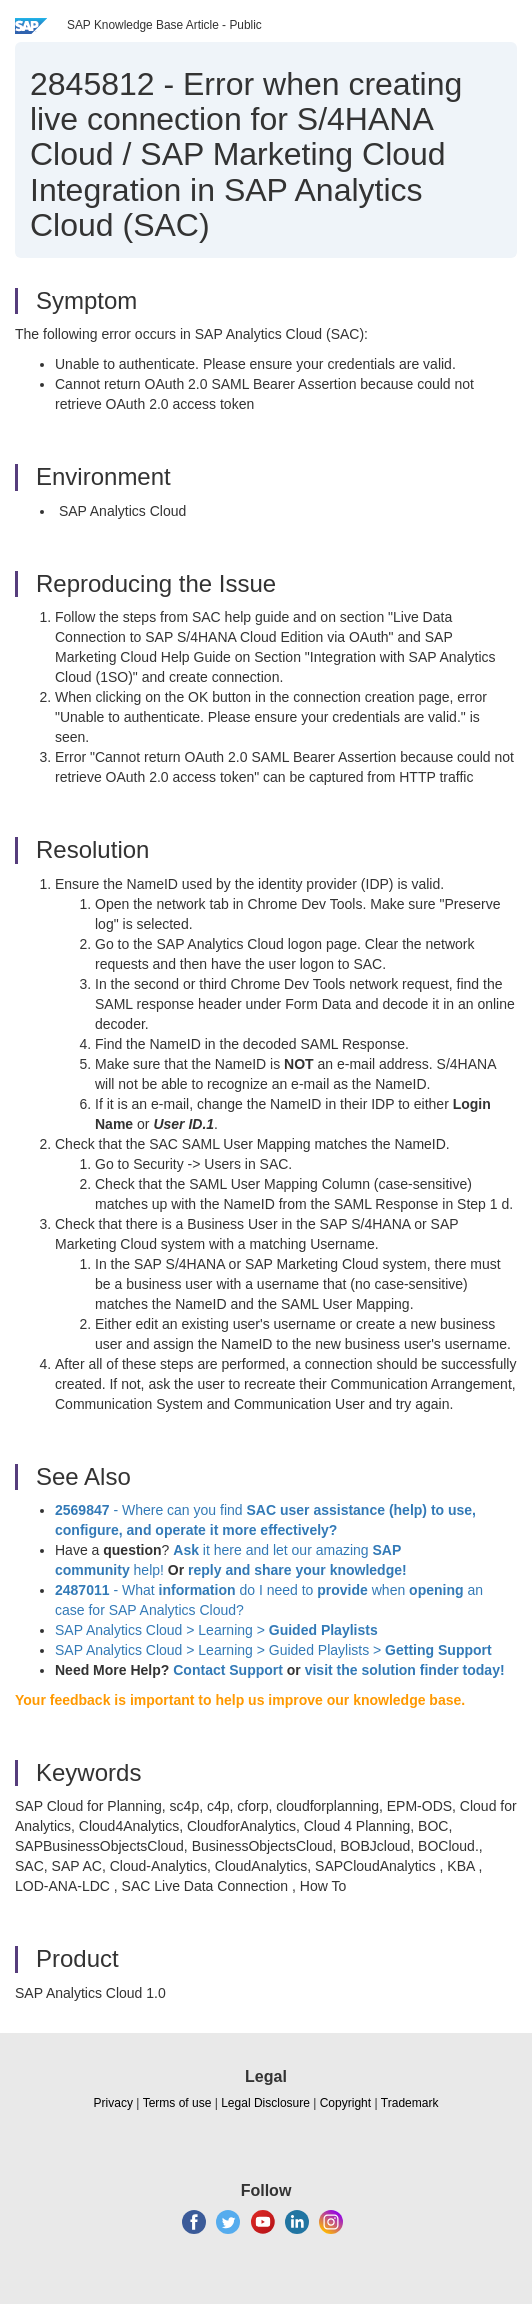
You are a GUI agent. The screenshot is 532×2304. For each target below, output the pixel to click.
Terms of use (177, 2103)
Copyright (345, 2103)
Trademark (410, 2103)
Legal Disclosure (265, 2103)
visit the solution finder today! (405, 1670)
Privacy (113, 2103)
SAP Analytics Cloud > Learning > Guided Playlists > (273, 1650)
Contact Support (228, 1670)
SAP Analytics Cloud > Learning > (216, 1630)
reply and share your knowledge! (297, 1570)
